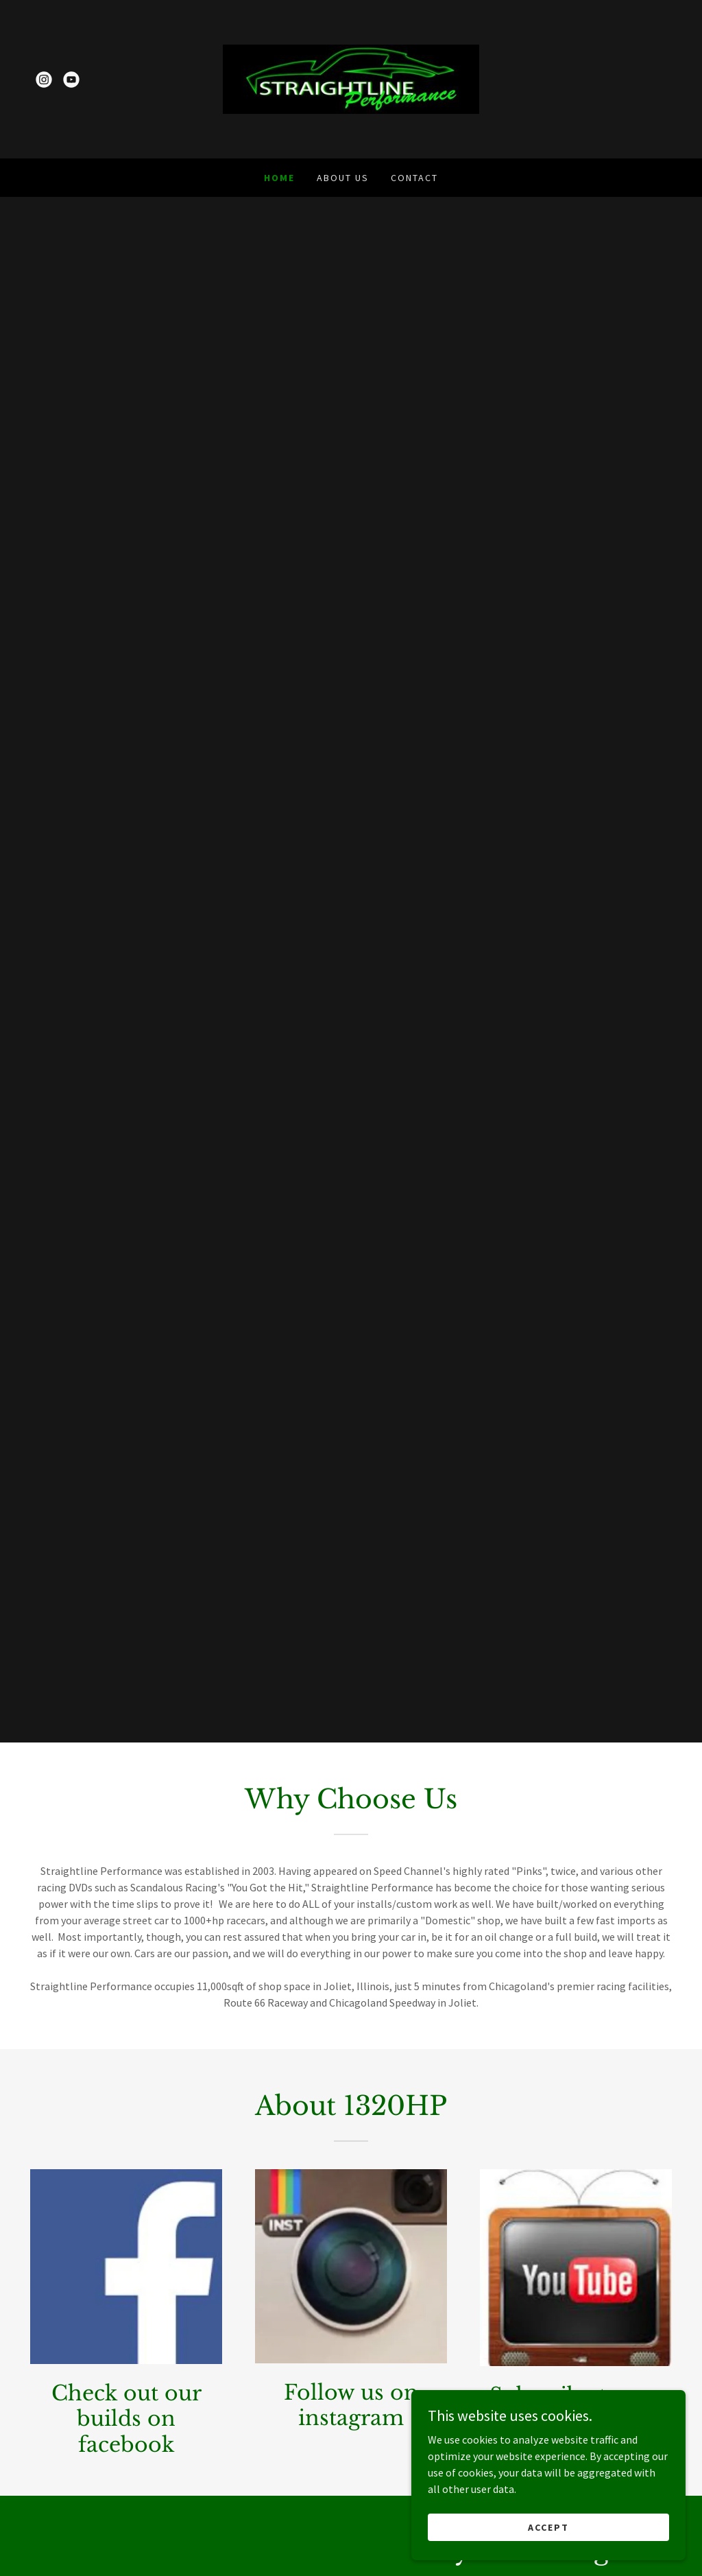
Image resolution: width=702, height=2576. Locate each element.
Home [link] (279, 178)
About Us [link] (343, 178)
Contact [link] (414, 178)
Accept (548, 2526)
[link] (44, 79)
